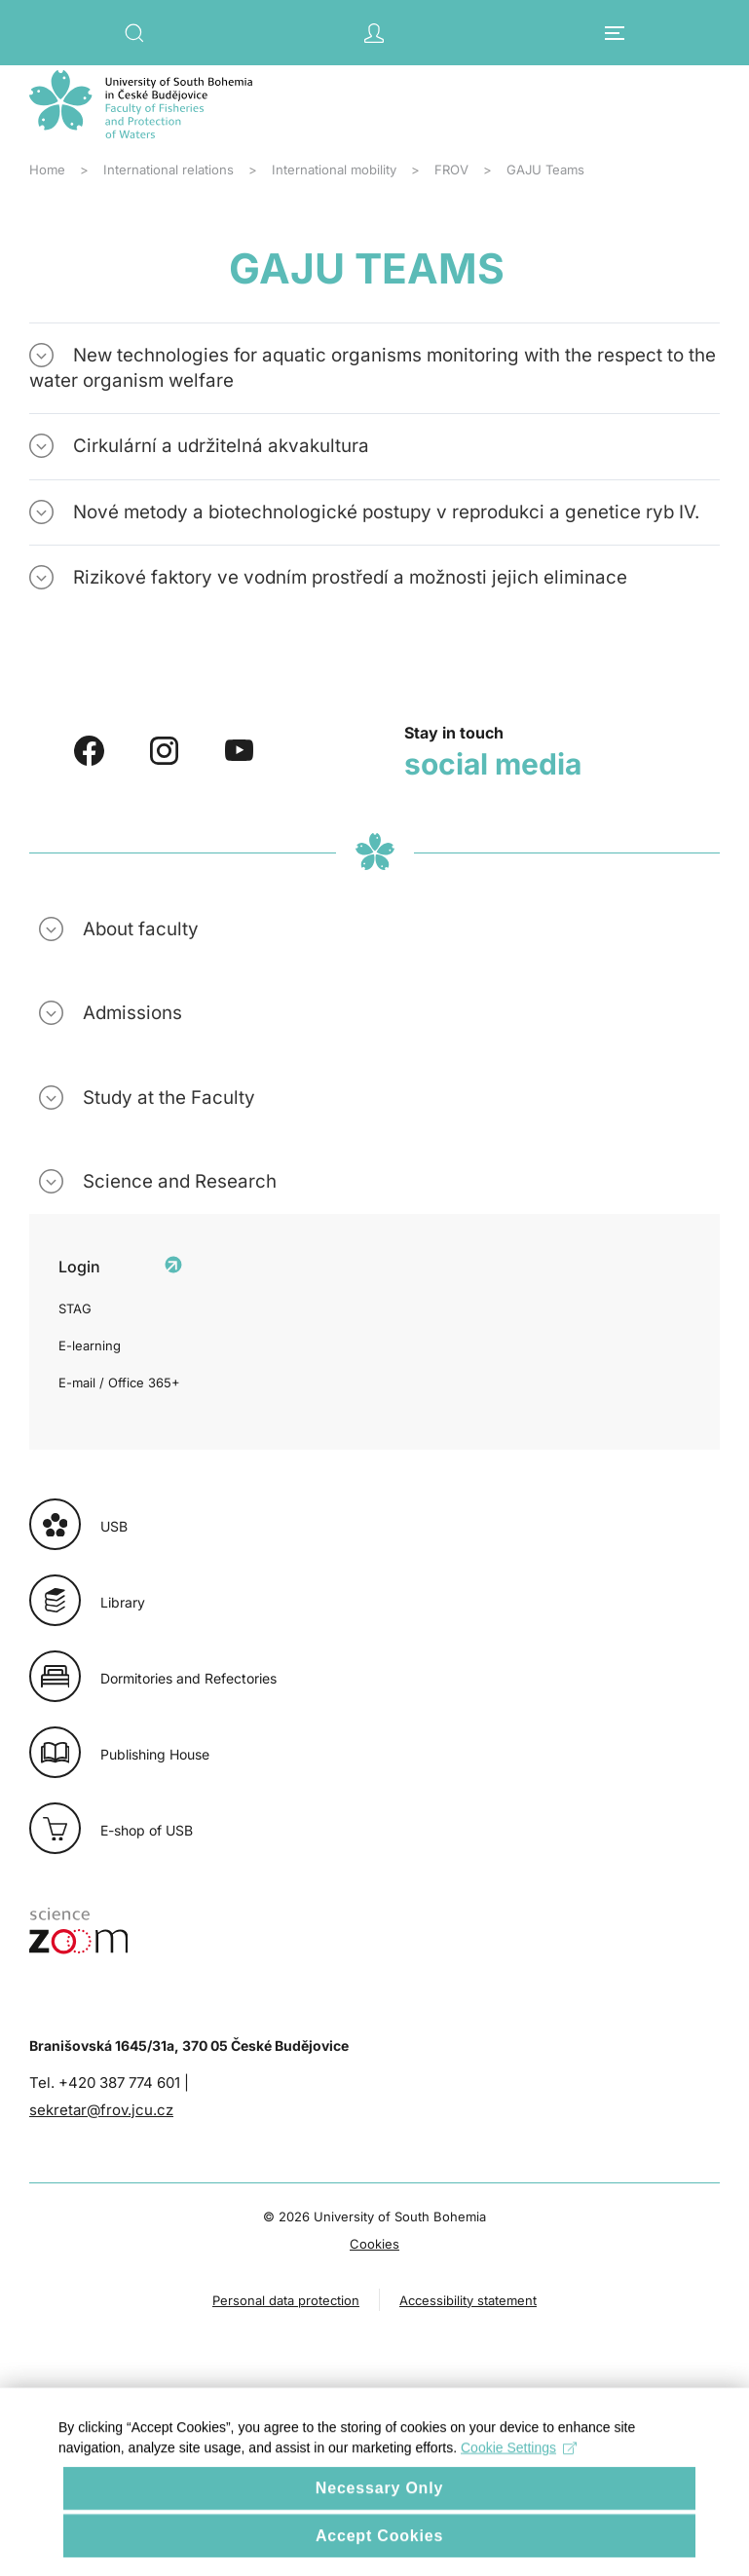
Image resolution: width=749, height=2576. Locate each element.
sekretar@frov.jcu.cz (101, 2110)
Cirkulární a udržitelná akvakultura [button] (221, 446)
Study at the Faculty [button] (169, 1097)
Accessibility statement (468, 2300)
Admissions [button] (132, 1013)
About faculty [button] (141, 929)
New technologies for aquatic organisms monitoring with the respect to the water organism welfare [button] (372, 368)
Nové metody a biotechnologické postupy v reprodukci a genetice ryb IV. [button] (386, 512)
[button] (134, 33)
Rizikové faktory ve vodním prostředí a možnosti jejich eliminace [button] (350, 577)
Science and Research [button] (180, 1181)
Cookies (374, 2244)
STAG (75, 1308)
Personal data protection (285, 2300)
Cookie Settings (519, 2472)
